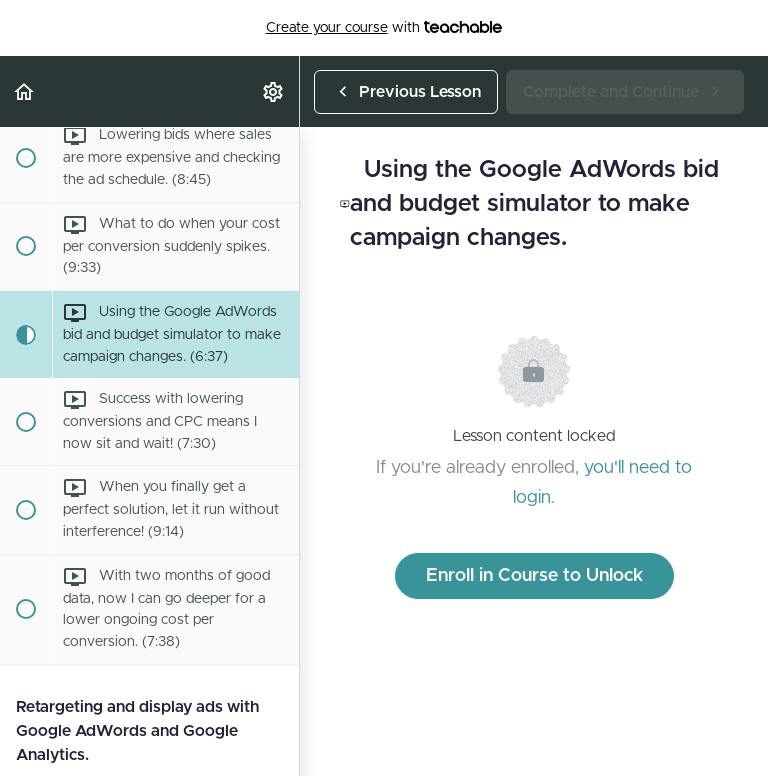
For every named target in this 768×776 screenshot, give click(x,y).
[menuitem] (274, 91)
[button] (25, 91)
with (384, 28)
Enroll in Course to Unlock (534, 576)
